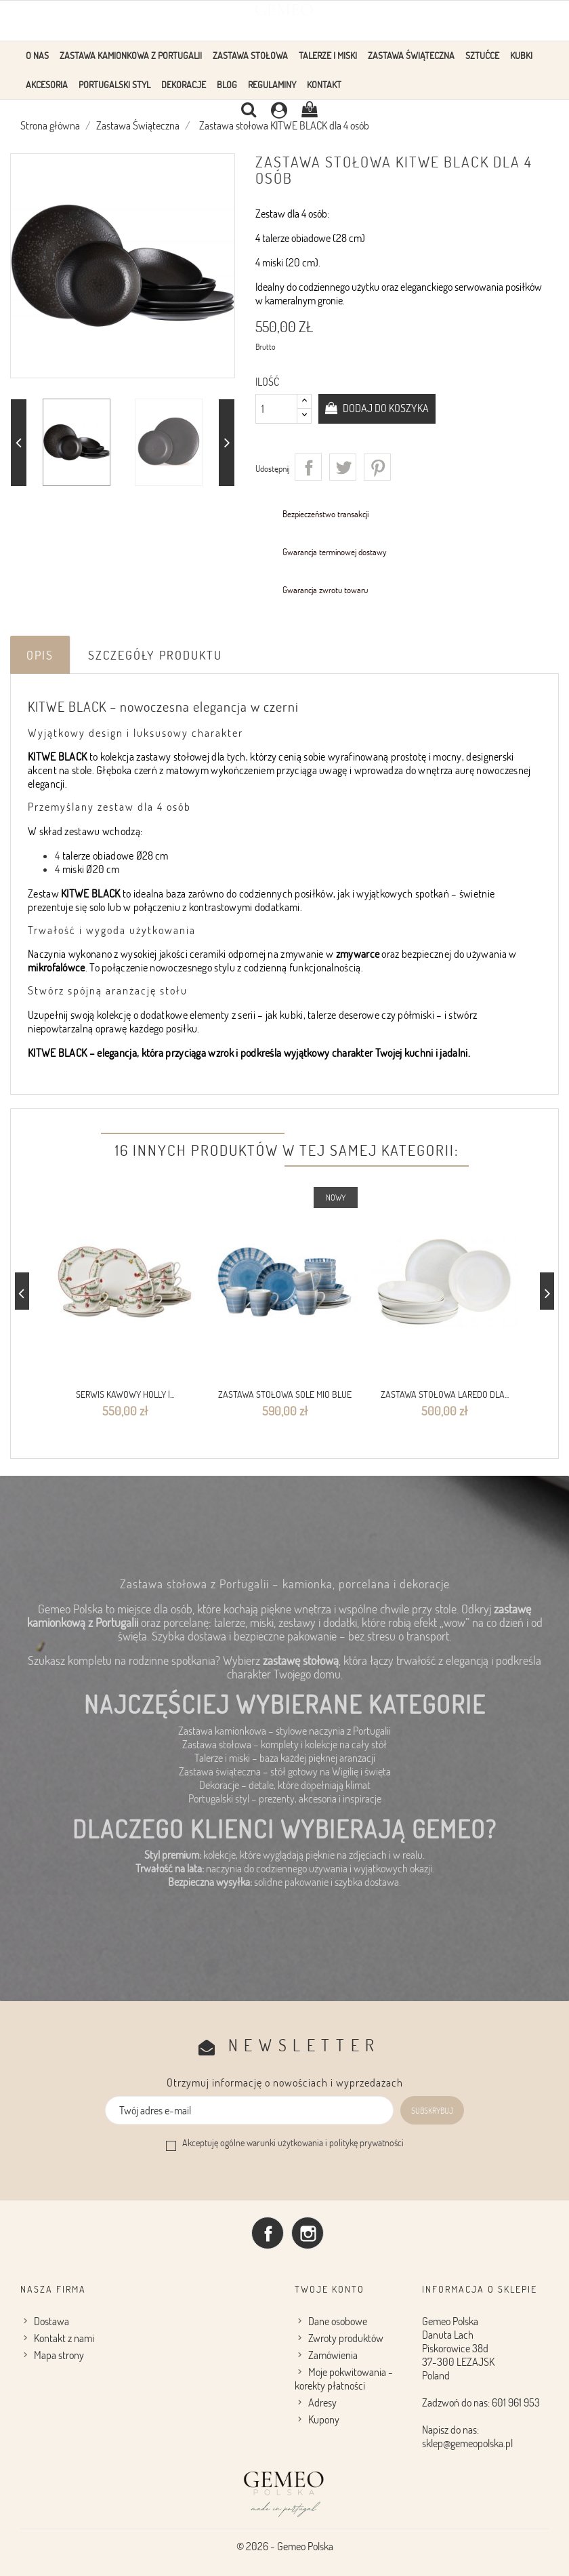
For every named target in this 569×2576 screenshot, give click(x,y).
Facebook (267, 2231)
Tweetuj (343, 467)
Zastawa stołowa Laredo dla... (445, 1394)
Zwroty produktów (345, 2337)
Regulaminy (272, 84)
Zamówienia (333, 2354)
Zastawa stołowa (250, 55)
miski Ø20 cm (91, 869)
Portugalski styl (114, 84)
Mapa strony (59, 2354)
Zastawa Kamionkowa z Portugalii (131, 55)
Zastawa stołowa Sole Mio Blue (285, 1394)
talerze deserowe (343, 1015)
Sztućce (482, 55)
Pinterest (377, 467)
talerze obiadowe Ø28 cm (115, 855)
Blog (227, 84)
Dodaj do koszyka (385, 408)
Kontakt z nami (64, 2337)
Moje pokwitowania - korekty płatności (344, 2378)
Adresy (322, 2402)
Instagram (307, 2231)
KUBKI (521, 55)
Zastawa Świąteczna (411, 55)
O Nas (37, 55)
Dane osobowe (337, 2320)
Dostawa (51, 2320)
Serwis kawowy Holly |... (125, 1394)
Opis (40, 654)
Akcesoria (47, 84)
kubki (291, 1015)
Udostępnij (308, 467)
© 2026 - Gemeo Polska (284, 2545)
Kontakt (324, 84)
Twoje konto (329, 2287)
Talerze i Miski (328, 55)
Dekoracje (183, 84)
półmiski (416, 1015)
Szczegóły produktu (155, 654)
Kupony (323, 2419)
